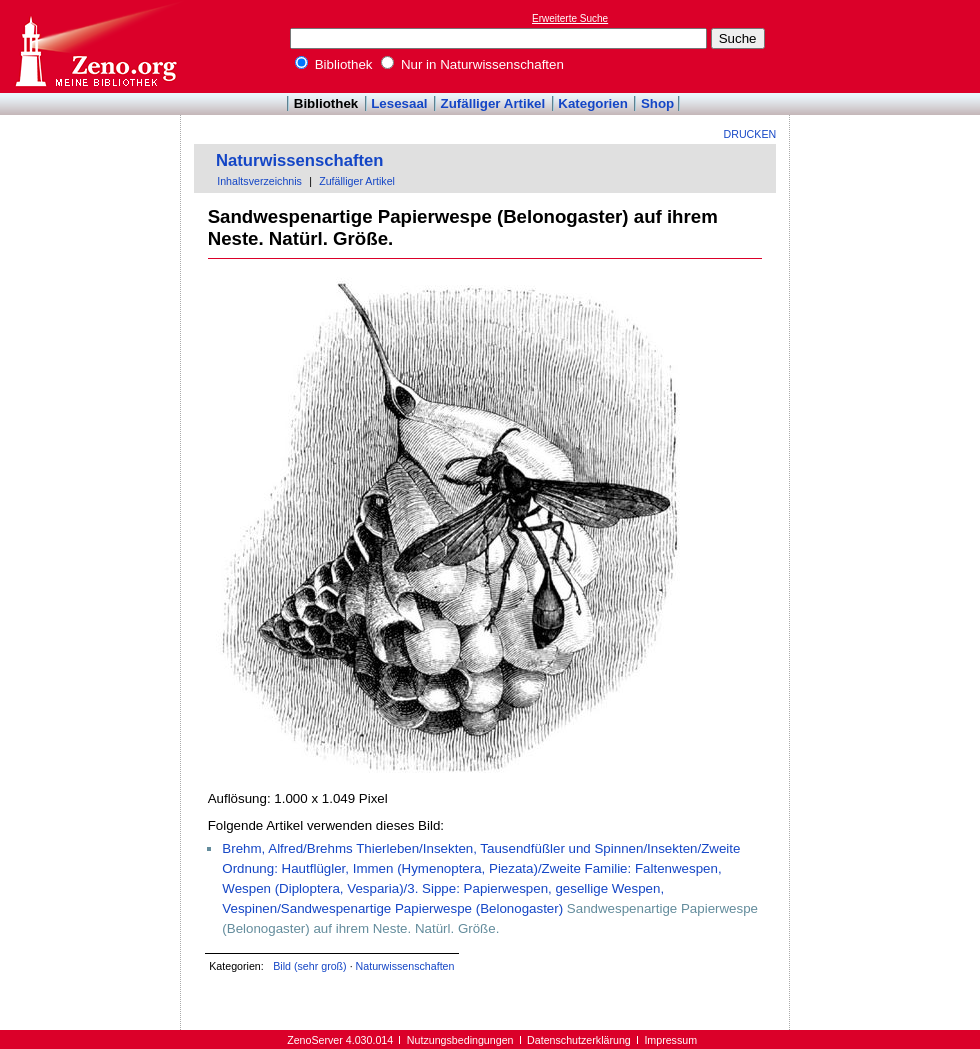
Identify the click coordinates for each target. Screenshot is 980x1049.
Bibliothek (334, 64)
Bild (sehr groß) (309, 966)
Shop (657, 103)
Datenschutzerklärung (579, 1040)
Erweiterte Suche (570, 18)
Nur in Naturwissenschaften (472, 64)
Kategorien (593, 103)
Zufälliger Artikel (493, 103)
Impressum (670, 1040)
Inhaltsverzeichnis (259, 181)
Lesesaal (399, 103)
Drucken (750, 134)
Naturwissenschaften (300, 160)
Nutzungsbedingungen (460, 1040)
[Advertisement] (888, 46)
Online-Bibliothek (95, 46)
